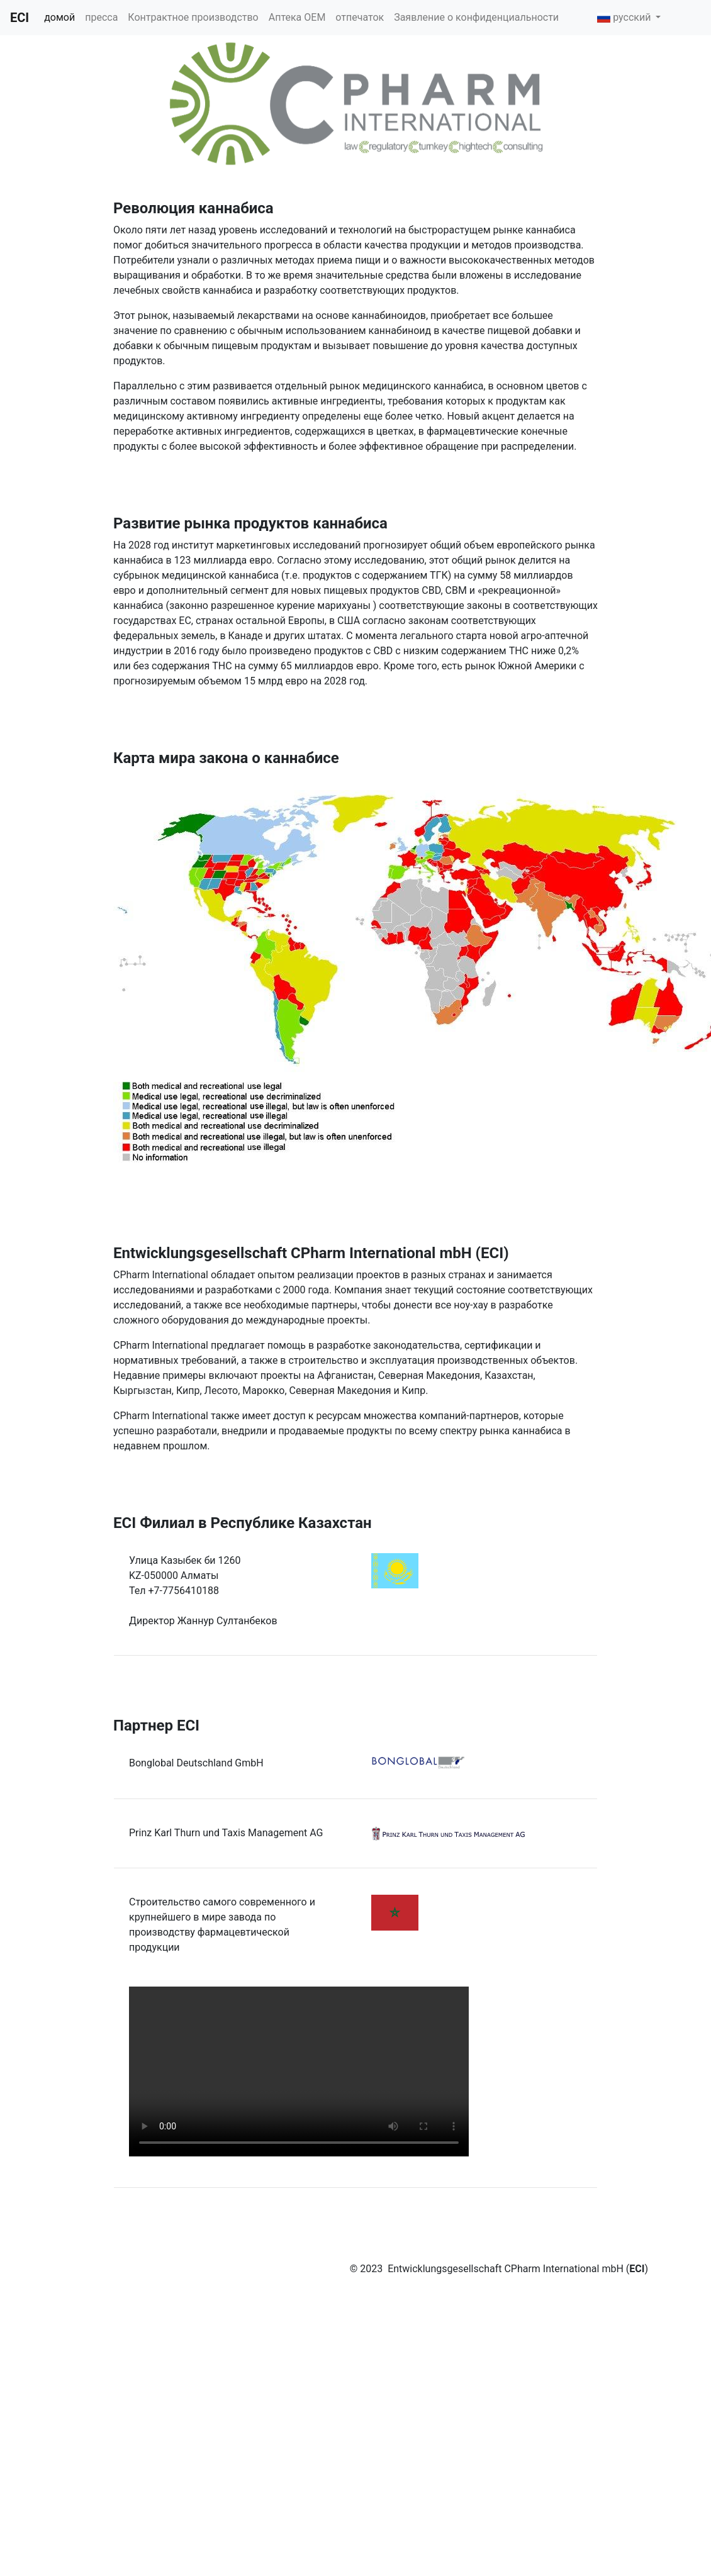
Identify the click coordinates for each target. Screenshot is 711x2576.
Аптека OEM (297, 17)
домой (59, 17)
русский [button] (625, 17)
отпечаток (359, 17)
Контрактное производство (193, 17)
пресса (101, 17)
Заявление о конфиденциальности (476, 17)
